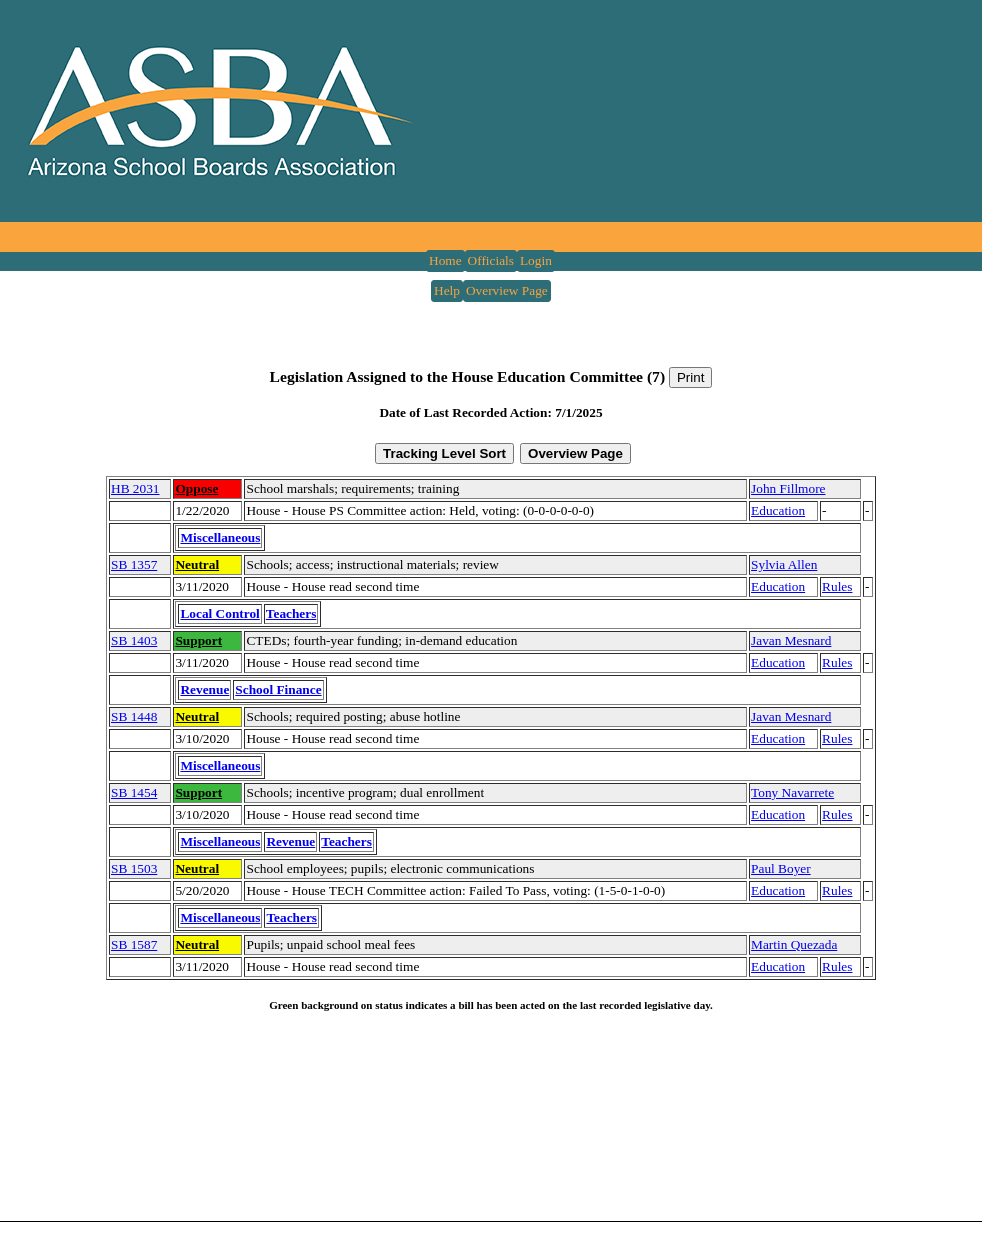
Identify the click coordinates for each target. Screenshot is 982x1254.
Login (536, 260)
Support (198, 640)
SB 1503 (134, 868)
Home (445, 260)
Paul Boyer (781, 868)
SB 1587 (134, 944)
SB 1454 (134, 792)
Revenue (204, 689)
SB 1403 (134, 640)
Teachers (291, 613)
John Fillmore (788, 488)
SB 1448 (134, 716)
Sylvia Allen (784, 564)
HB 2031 (135, 488)
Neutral (197, 564)
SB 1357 (134, 564)
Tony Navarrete (792, 792)
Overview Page (507, 290)
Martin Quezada (794, 944)
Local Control (219, 613)
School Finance (278, 689)
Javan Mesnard (791, 640)
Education (778, 510)
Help (447, 290)
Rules (837, 586)
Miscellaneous (220, 537)
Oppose (196, 488)
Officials (491, 260)
